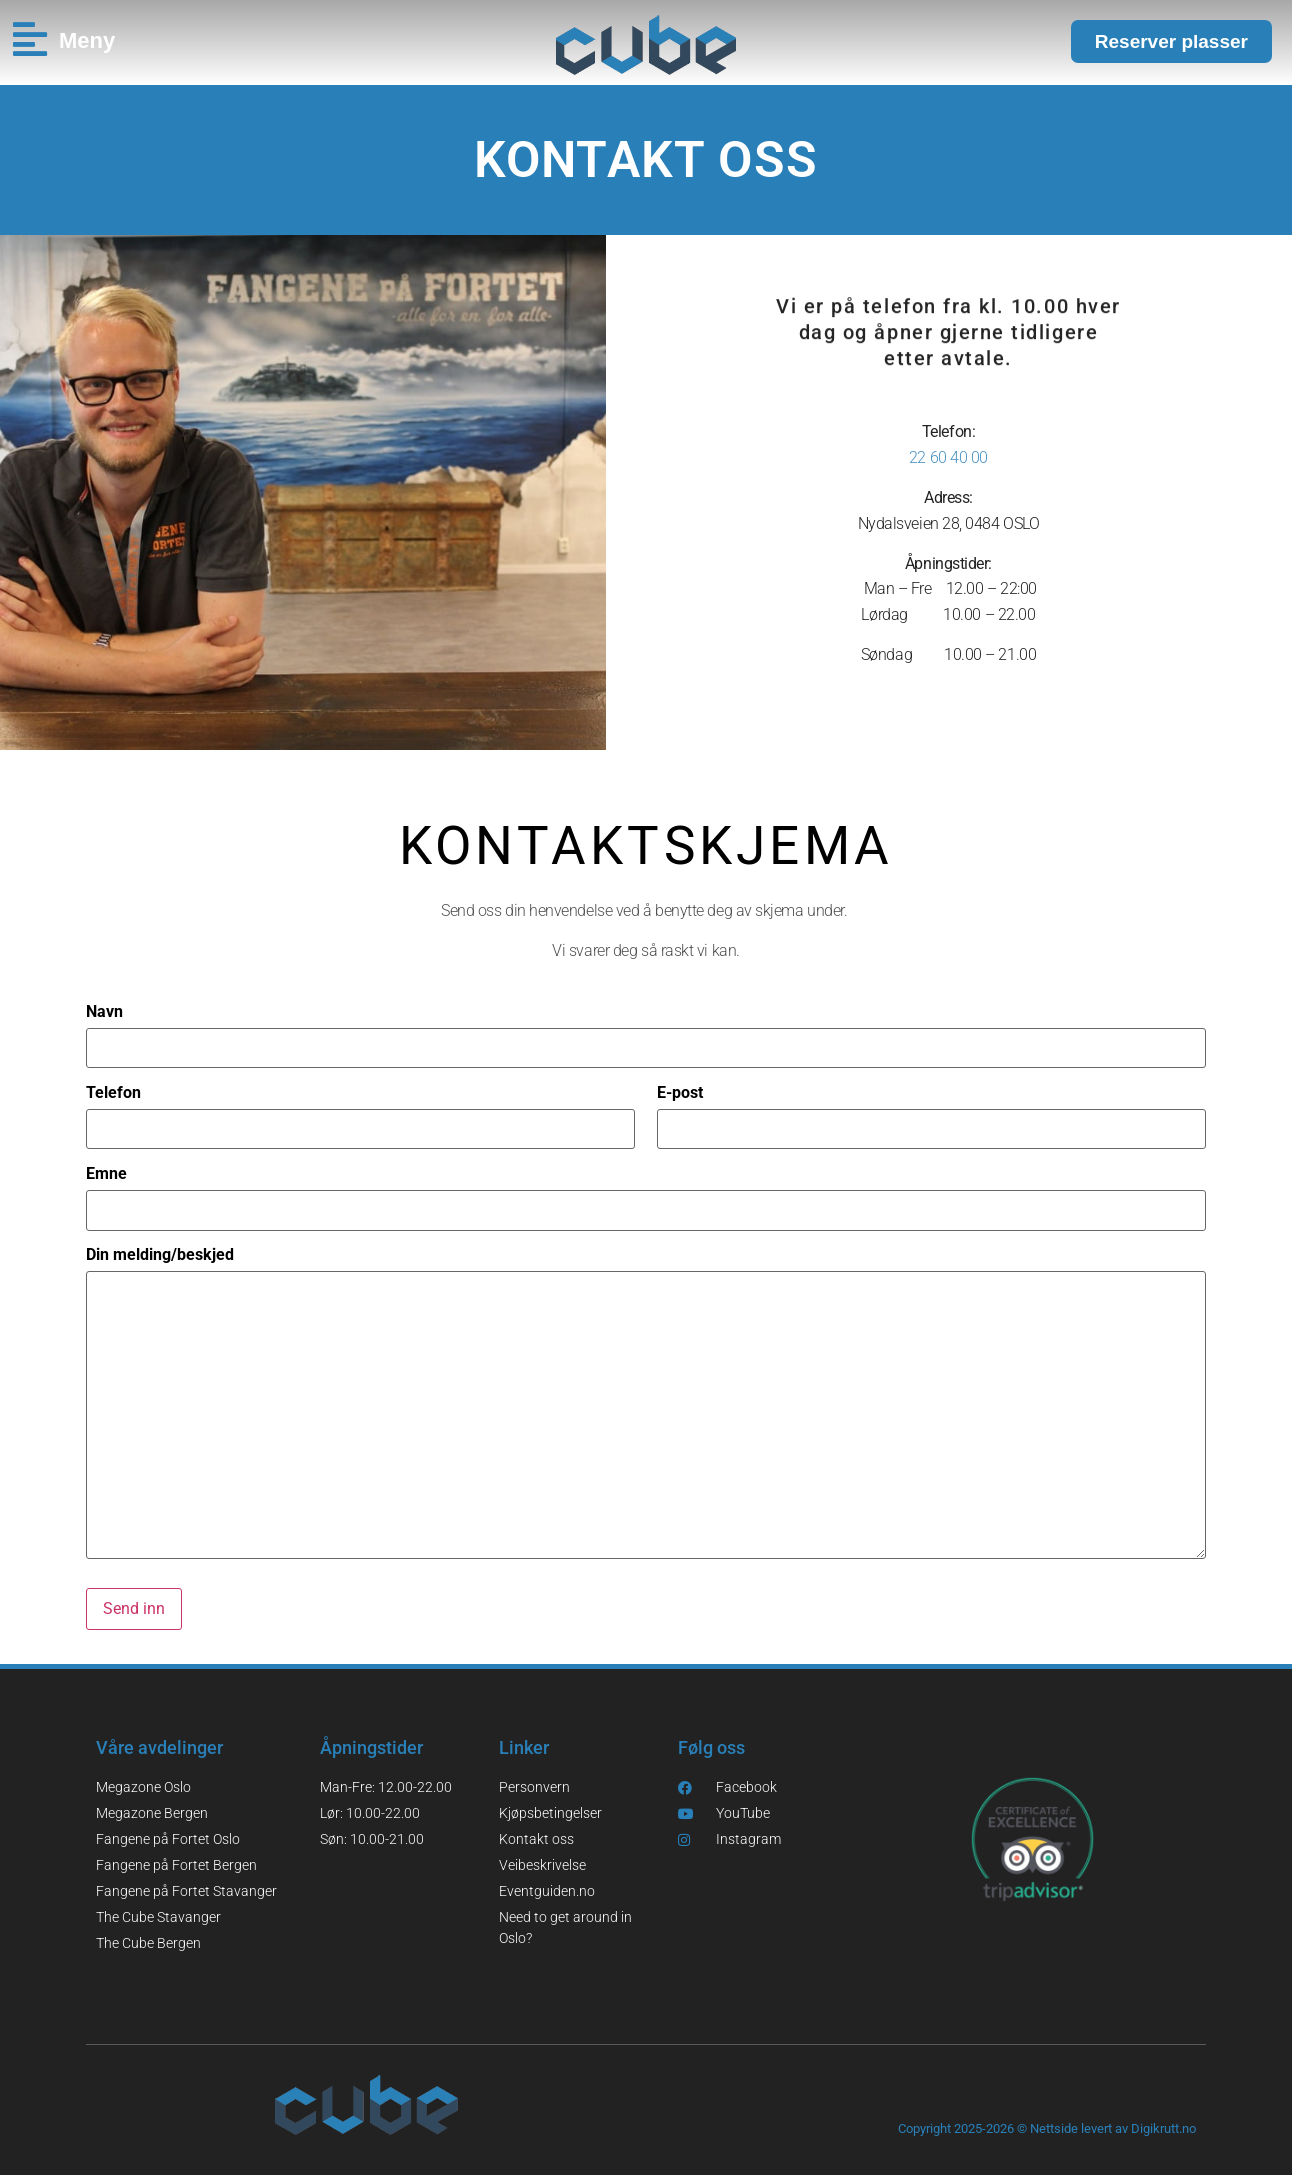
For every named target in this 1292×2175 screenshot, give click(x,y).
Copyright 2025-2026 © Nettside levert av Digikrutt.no (1047, 2128)
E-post (680, 1093)
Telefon (113, 1093)
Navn (104, 1012)
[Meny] (29, 39)
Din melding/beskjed (160, 1255)
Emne (106, 1174)
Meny (87, 40)
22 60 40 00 (948, 457)
